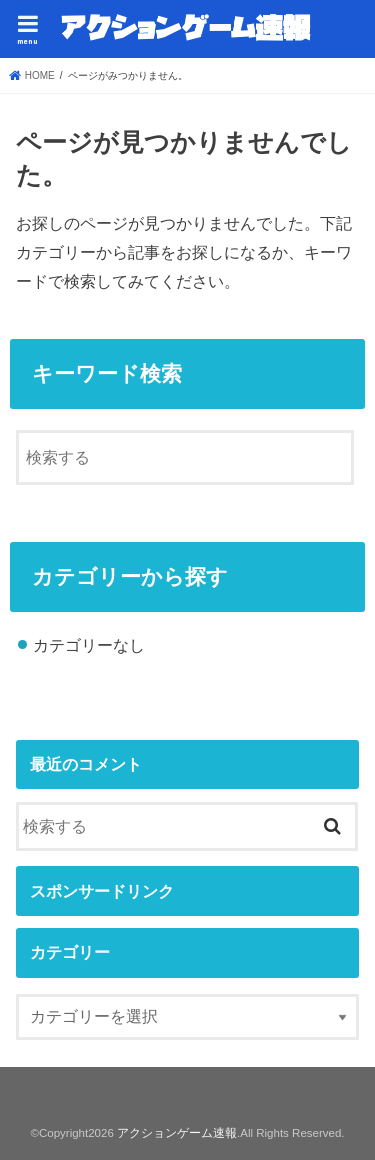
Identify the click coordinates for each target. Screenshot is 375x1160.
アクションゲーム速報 (177, 1133)
